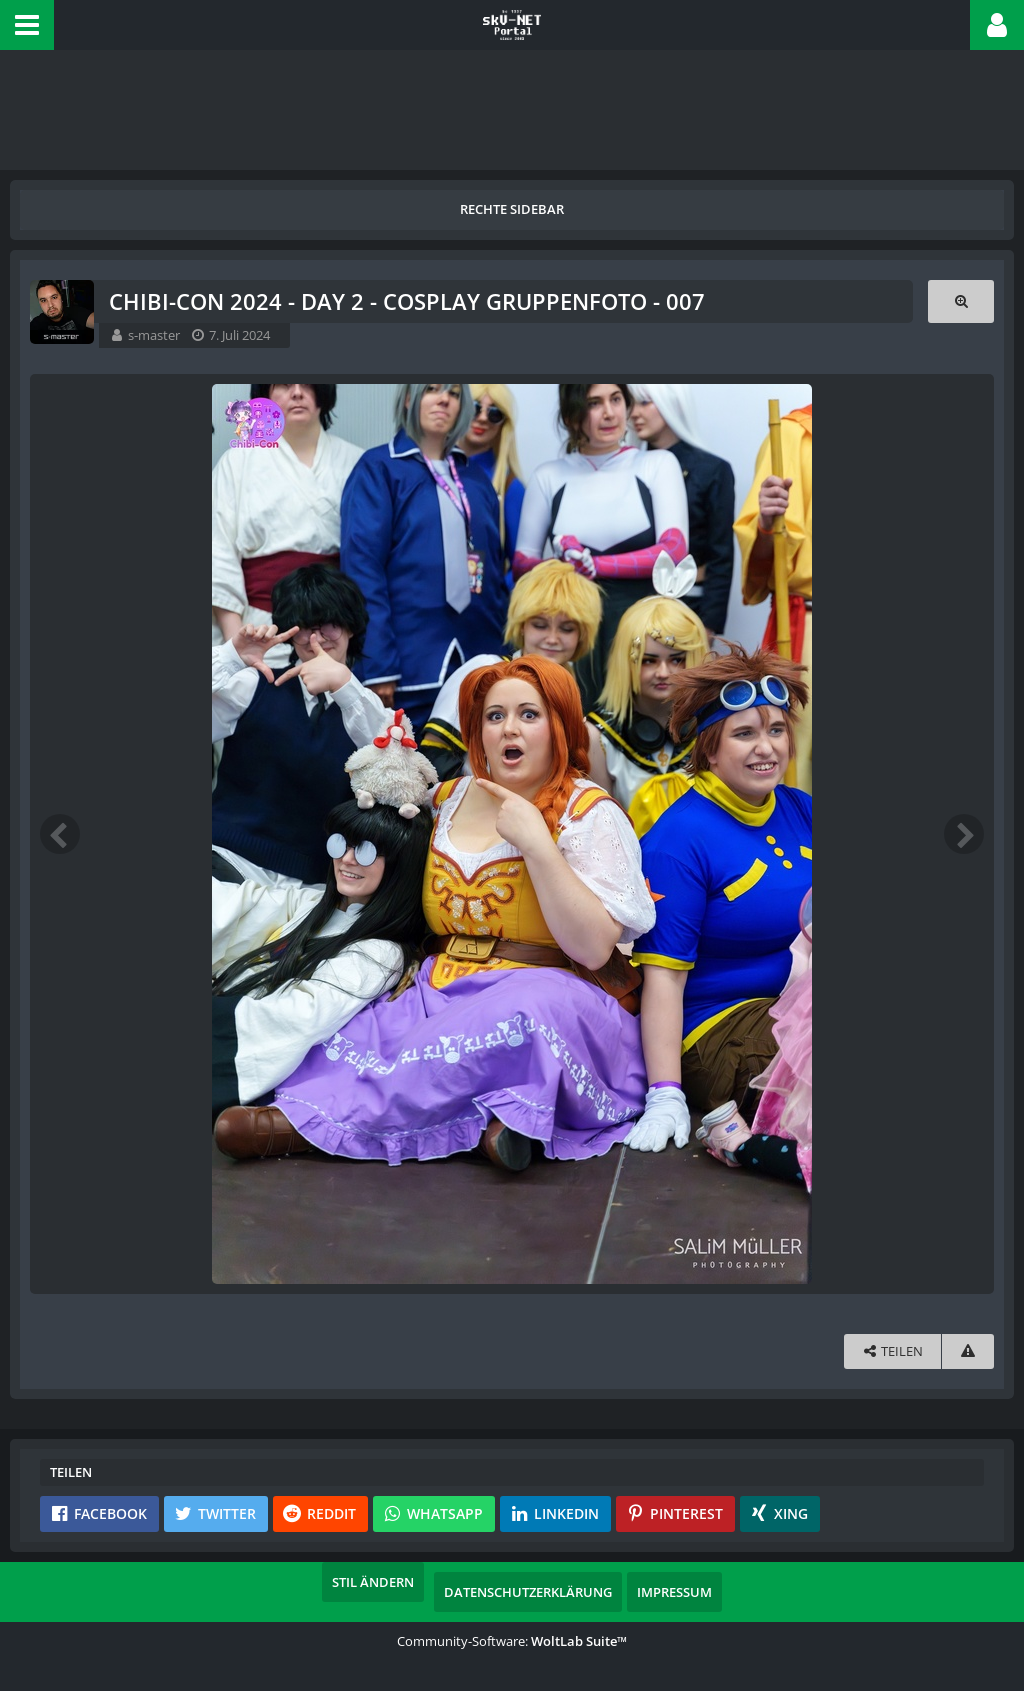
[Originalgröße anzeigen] (961, 301)
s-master (154, 335)
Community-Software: (512, 1641)
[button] (27, 25)
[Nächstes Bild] (964, 834)
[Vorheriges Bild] (60, 834)
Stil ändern (373, 1582)
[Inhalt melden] (968, 1351)
